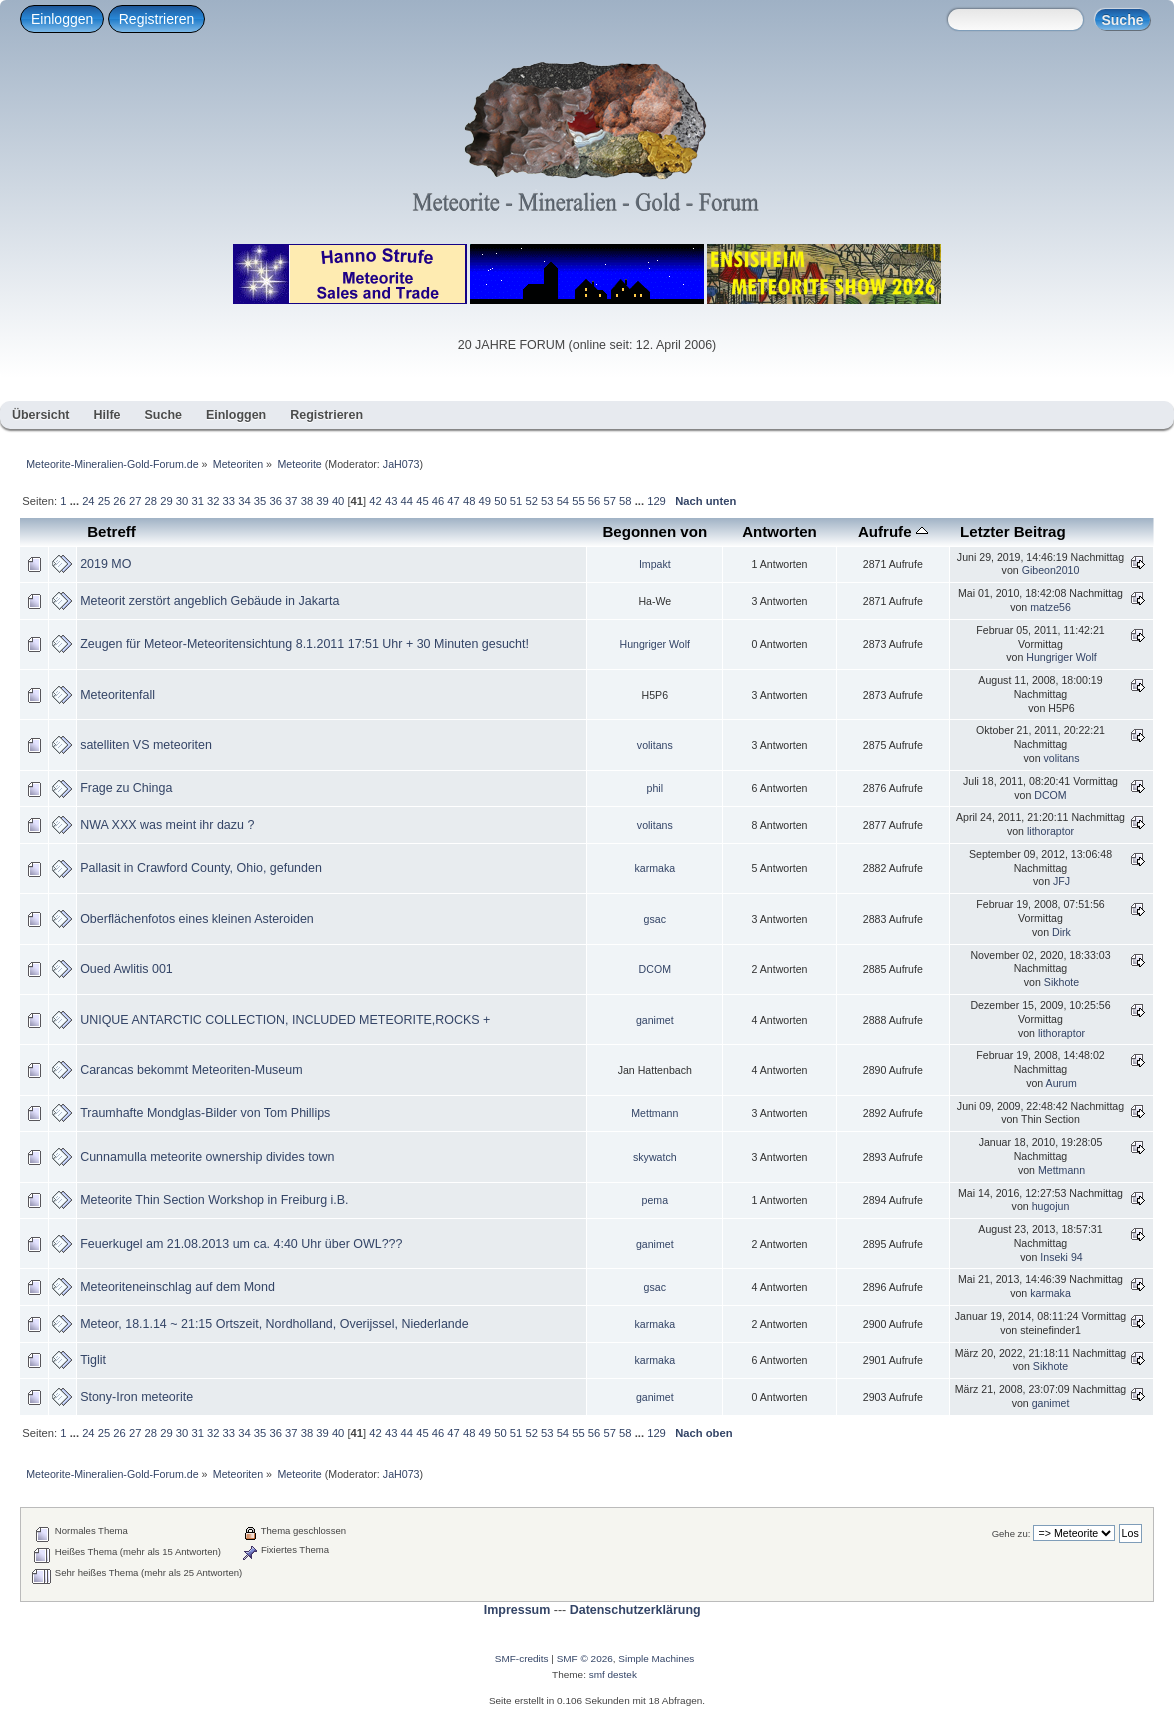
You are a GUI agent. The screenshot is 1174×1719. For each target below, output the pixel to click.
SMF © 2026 (585, 1658)
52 (531, 501)
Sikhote (1061, 982)
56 (594, 501)
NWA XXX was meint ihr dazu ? (167, 825)
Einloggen (62, 19)
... (76, 501)
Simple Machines (656, 1658)
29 (166, 501)
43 (391, 501)
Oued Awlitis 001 (126, 969)
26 (119, 501)
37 (291, 501)
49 (485, 501)
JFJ (1061, 881)
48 (469, 501)
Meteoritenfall (117, 695)
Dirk (1061, 932)
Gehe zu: (1011, 1533)
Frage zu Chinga (126, 788)
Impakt (655, 564)
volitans (655, 745)
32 (213, 501)
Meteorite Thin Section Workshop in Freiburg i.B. (214, 1200)
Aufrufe (893, 531)
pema (655, 1200)
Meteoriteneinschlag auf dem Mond (177, 1287)
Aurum (1061, 1083)
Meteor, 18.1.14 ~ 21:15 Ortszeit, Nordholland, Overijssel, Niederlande (274, 1324)
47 (453, 501)
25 (104, 501)
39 (322, 501)
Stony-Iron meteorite (136, 1397)
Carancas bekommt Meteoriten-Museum (191, 1070)
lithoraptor (1050, 831)
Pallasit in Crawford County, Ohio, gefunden (201, 868)
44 (407, 501)
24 (88, 501)
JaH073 (401, 464)
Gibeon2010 (1051, 570)
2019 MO (105, 564)
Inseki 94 (1061, 1257)
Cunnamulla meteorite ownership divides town (207, 1157)
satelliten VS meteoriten (146, 745)
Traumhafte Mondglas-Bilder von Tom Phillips (205, 1113)
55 (578, 501)
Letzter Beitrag (1013, 531)
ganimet (655, 1020)
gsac (655, 919)
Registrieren (156, 19)
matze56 (1050, 607)
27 (135, 501)
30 (182, 501)
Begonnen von (654, 531)
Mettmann (654, 1113)
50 (500, 501)
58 (625, 501)
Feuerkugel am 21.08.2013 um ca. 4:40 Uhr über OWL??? (241, 1244)
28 (151, 501)
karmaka (654, 868)
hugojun (1051, 1206)
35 (260, 501)
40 (338, 501)
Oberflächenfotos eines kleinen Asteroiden (197, 919)
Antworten (779, 531)
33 (229, 501)
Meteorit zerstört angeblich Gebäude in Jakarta (209, 601)
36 (275, 501)
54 (563, 501)
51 (516, 501)
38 (307, 501)
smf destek (613, 1674)
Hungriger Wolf (655, 644)
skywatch (655, 1157)
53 (547, 501)
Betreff (111, 531)
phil (655, 788)
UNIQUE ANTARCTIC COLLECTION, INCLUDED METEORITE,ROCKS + (285, 1020)
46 (438, 501)
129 (656, 501)
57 (609, 501)
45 (422, 501)
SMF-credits (522, 1658)
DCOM (1050, 795)
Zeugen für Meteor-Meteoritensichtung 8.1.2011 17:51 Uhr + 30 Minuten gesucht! (304, 644)
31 (197, 501)
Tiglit (93, 1360)
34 (244, 501)
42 (375, 501)
